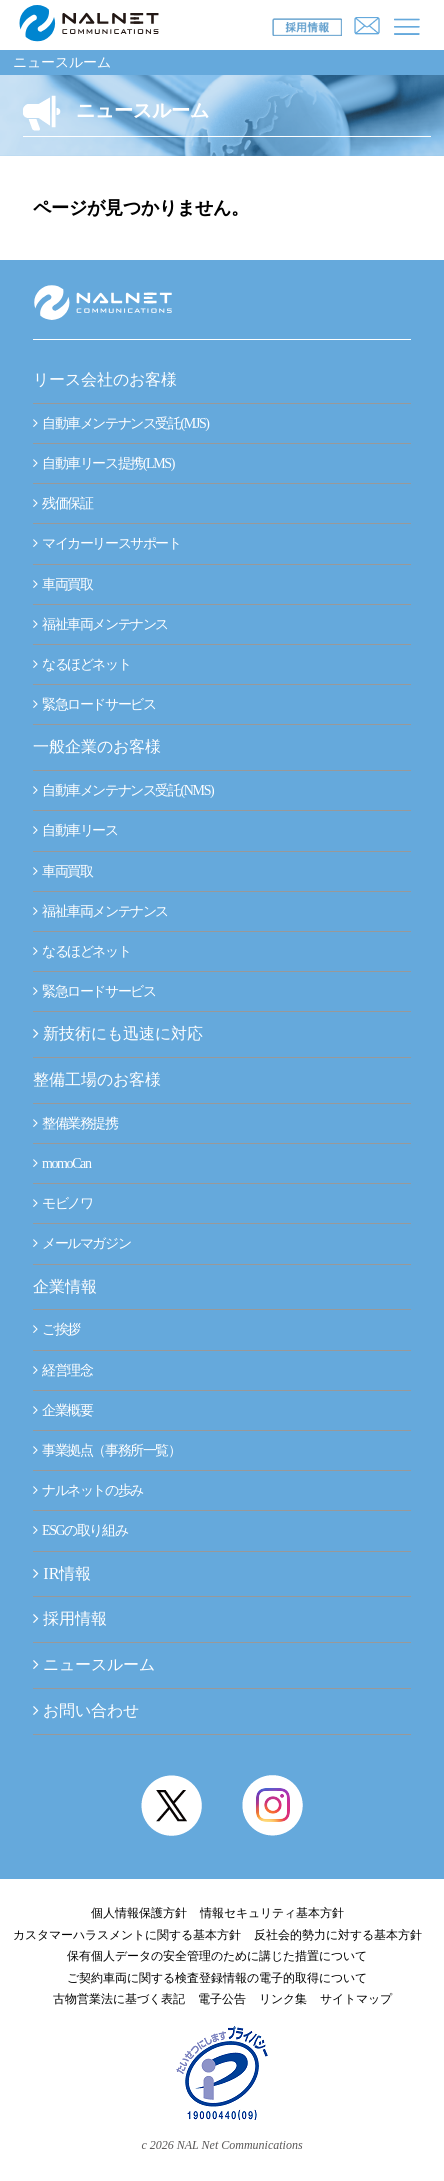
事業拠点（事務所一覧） (106, 1450)
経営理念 (62, 1370)
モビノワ (62, 1203)
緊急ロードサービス (94, 704)
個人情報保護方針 (139, 1913)
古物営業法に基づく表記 (119, 1999)
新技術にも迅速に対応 (118, 1033)
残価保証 (62, 503)
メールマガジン (81, 1243)
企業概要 (62, 1410)
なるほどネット (81, 664)
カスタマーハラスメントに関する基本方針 (127, 1935)
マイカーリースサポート (106, 543)
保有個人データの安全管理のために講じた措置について (217, 1956)
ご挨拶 (56, 1329)
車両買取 (62, 584)
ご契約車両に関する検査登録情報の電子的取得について (217, 1978)
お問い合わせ (91, 1710)
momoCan (61, 1163)
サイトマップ (356, 1999)
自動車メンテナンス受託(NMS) (123, 790)
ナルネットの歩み (88, 1490)
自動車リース (75, 830)
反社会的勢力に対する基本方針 (338, 1935)
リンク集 (283, 1999)
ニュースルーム (62, 62)
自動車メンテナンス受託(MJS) (120, 423)
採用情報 (75, 1618)
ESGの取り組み (80, 1530)
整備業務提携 (75, 1123)
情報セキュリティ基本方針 (272, 1913)
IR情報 (67, 1573)
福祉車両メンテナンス (100, 624)
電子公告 (222, 1999)
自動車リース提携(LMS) (103, 463)
